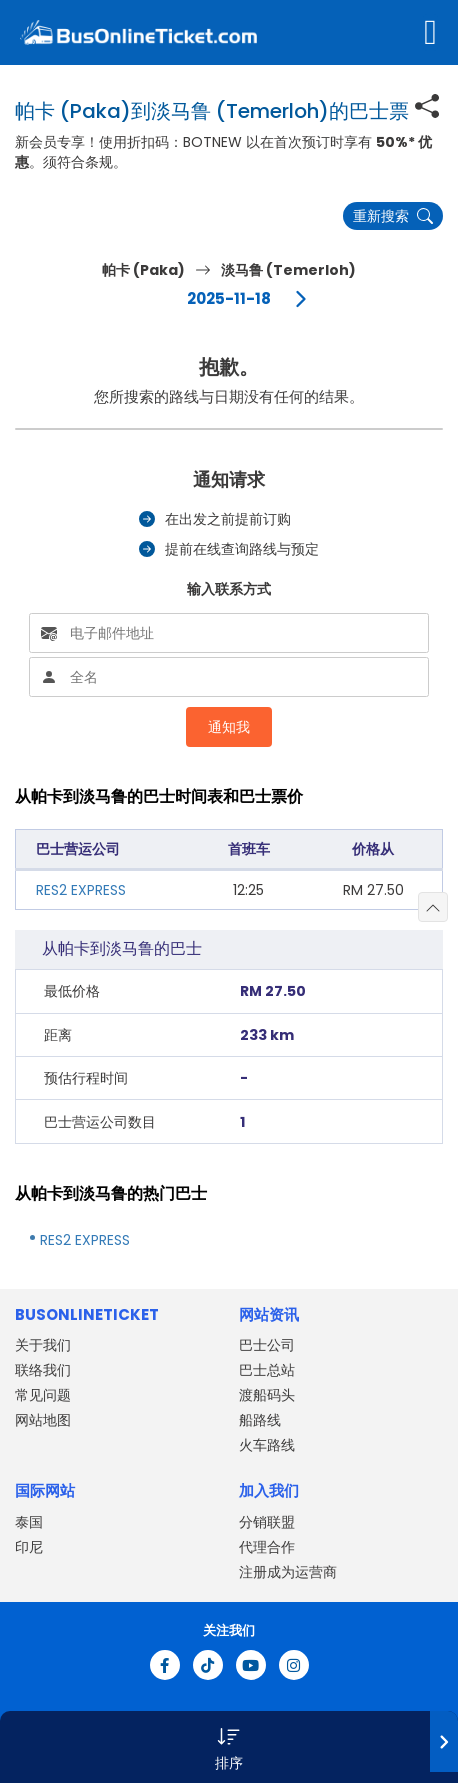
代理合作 (267, 1547)
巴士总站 (267, 1370)
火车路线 (267, 1445)
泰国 (29, 1522)
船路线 (260, 1420)
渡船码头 (267, 1395)
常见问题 (43, 1395)
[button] (229, 1747)
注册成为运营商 (288, 1572)
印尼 (29, 1547)
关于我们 (43, 1345)
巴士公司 (267, 1345)
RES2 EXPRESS (81, 890)
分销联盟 (267, 1522)
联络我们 (43, 1370)
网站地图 (43, 1420)
